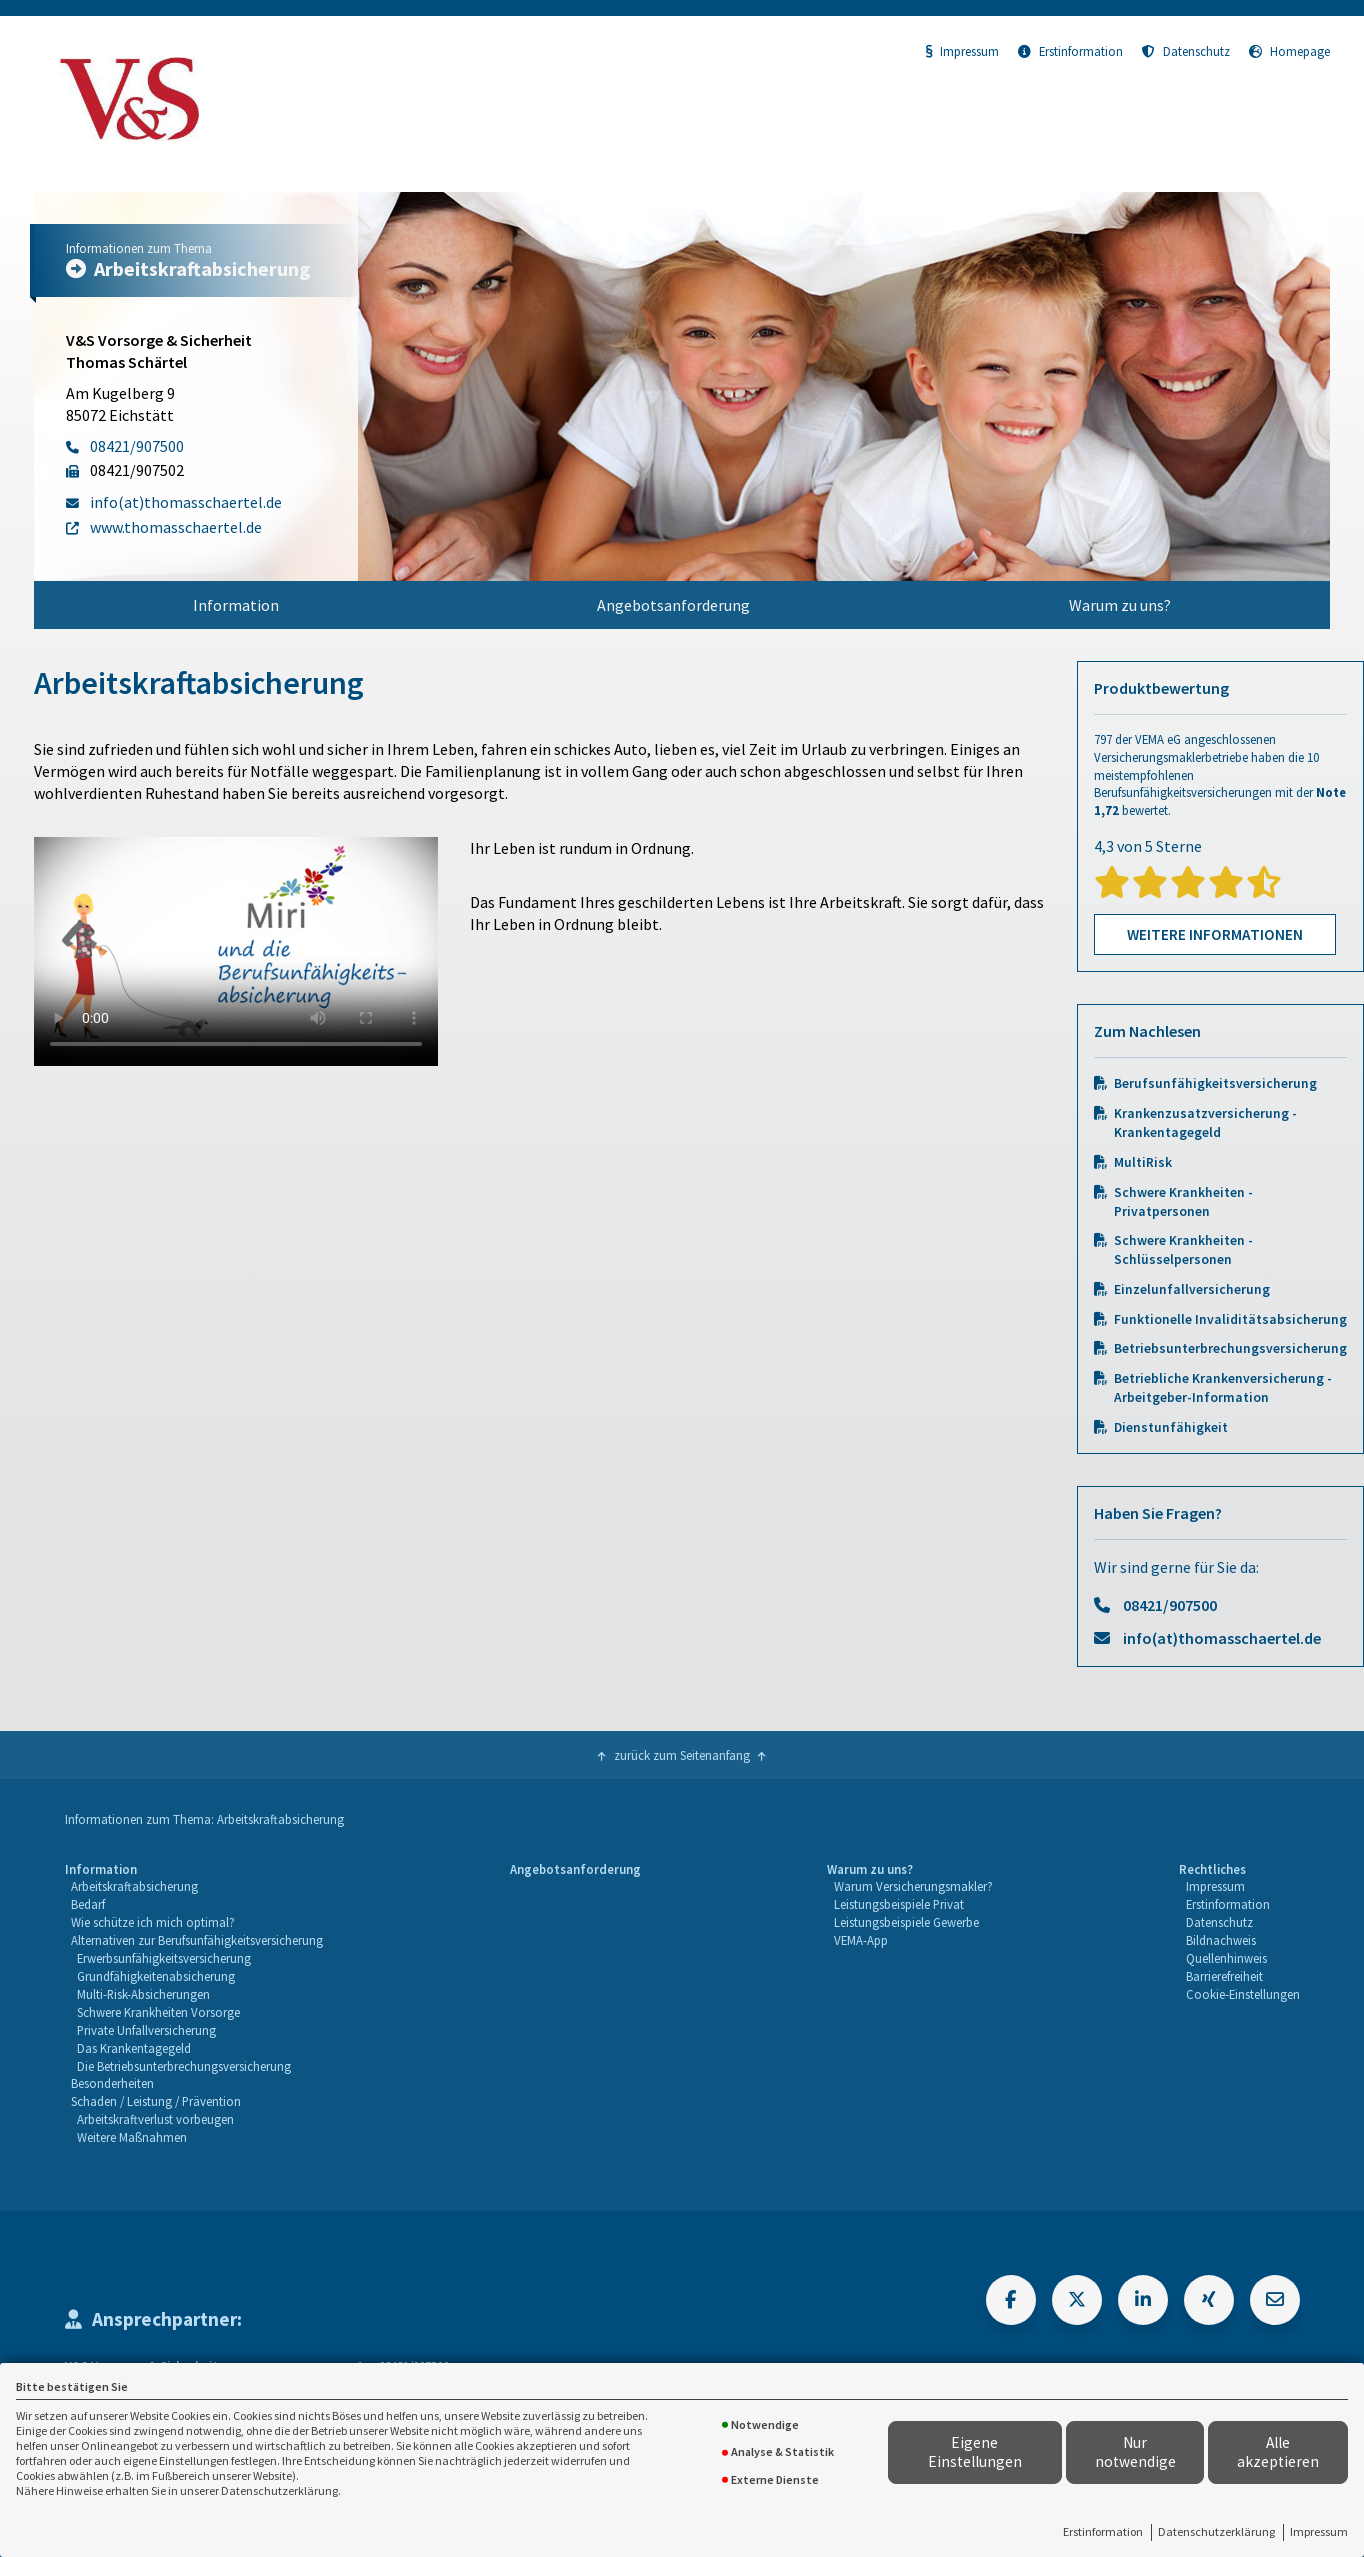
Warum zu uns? (1120, 605)
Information (236, 605)
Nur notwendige (1135, 2452)
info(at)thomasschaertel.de (1222, 1638)
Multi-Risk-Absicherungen (143, 1994)
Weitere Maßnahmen (132, 2137)
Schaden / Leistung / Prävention (156, 2101)
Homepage (1289, 51)
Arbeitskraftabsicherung (134, 1886)
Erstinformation (1103, 2531)
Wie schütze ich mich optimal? (153, 1922)
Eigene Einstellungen (975, 2452)
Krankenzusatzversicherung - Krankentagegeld (1205, 1123)
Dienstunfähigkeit (1171, 1427)
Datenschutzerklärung (1216, 2531)
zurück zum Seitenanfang (682, 1755)
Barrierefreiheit (1224, 1976)
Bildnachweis (1221, 1940)
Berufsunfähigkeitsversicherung (1215, 1083)
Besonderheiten (112, 2083)
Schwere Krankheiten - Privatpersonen (1183, 1202)
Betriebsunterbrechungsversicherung (1230, 1348)
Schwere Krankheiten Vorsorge (158, 2012)
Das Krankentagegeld (134, 2048)
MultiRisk (1143, 1162)
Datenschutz (1186, 51)
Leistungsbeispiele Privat (899, 1904)
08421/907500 (1170, 1605)
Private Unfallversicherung (146, 2030)
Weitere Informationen (1215, 934)
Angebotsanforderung (673, 605)
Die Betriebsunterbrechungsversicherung (184, 2066)
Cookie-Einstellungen (1243, 1994)
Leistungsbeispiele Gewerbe (906, 1922)
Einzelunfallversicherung (1192, 1289)
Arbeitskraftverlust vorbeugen (155, 2119)
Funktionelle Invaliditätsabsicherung (1230, 1319)
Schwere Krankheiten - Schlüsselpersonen (1183, 1250)
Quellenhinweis (1226, 1958)
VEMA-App (861, 1940)
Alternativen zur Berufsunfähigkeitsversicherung (197, 1940)
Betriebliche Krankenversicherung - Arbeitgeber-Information (1223, 1388)
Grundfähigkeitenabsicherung (156, 1976)
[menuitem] (236, 605)
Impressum (1319, 2531)
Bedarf (88, 1904)
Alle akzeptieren (1278, 2452)
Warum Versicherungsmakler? (913, 1886)
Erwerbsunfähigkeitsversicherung (164, 1958)
